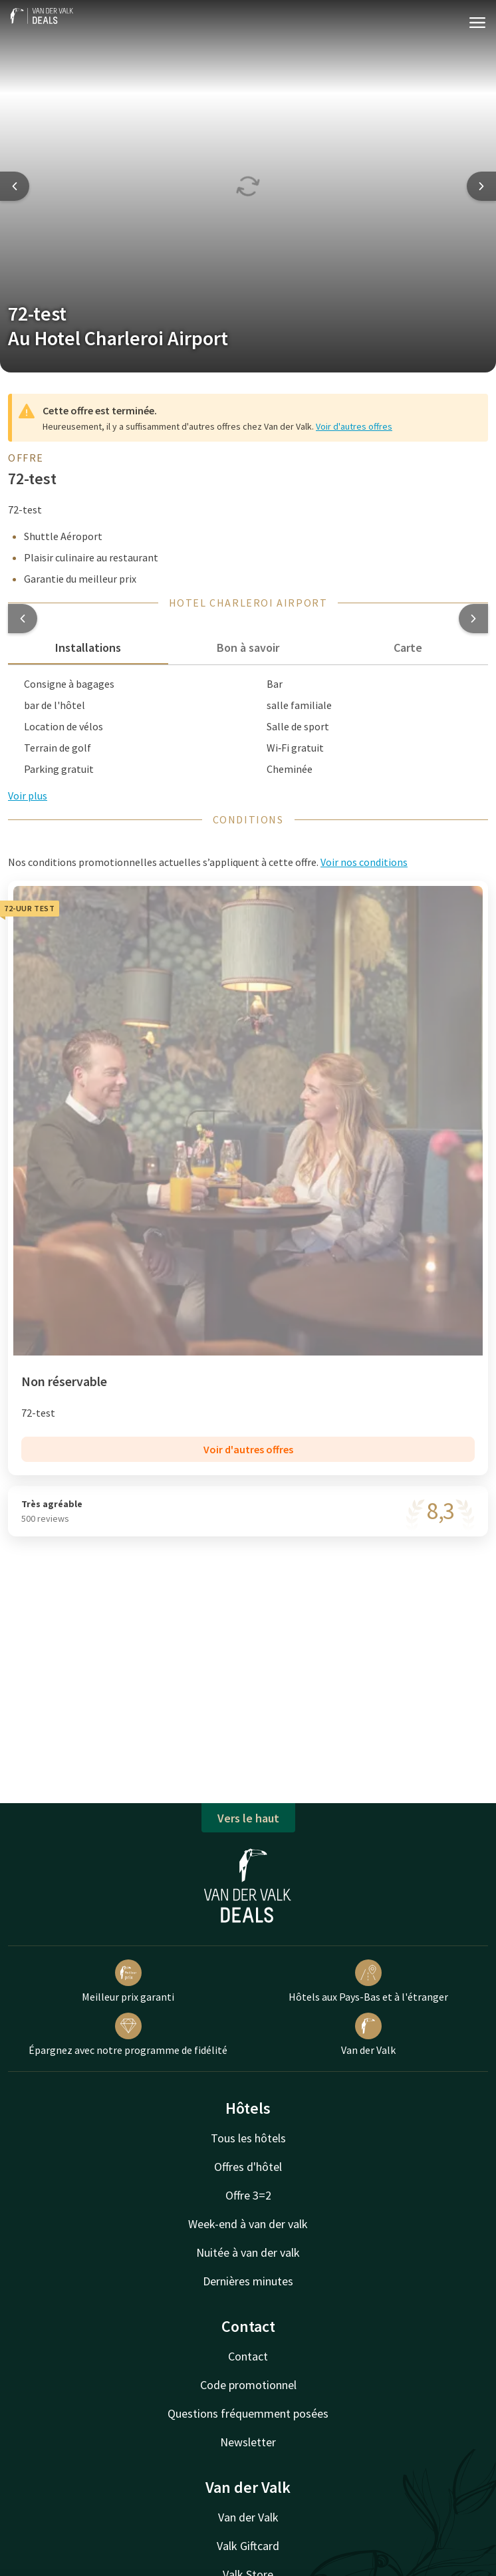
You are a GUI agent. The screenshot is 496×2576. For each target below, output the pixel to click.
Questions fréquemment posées (248, 2413)
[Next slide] (481, 186)
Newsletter (248, 2442)
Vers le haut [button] (248, 1818)
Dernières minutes (248, 2281)
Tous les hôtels (248, 2138)
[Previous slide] (14, 186)
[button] (22, 618)
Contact (248, 2356)
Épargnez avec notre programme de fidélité (128, 2035)
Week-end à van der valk (248, 2223)
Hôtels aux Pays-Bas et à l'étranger (368, 1981)
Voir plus (27, 795)
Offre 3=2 (248, 2195)
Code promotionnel (248, 2384)
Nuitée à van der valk (248, 2252)
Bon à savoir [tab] (248, 647)
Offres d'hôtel (248, 2166)
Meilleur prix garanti (128, 1981)
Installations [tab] (88, 647)
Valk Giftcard (248, 2545)
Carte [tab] (408, 647)
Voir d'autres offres (354, 426)
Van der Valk (368, 2035)
